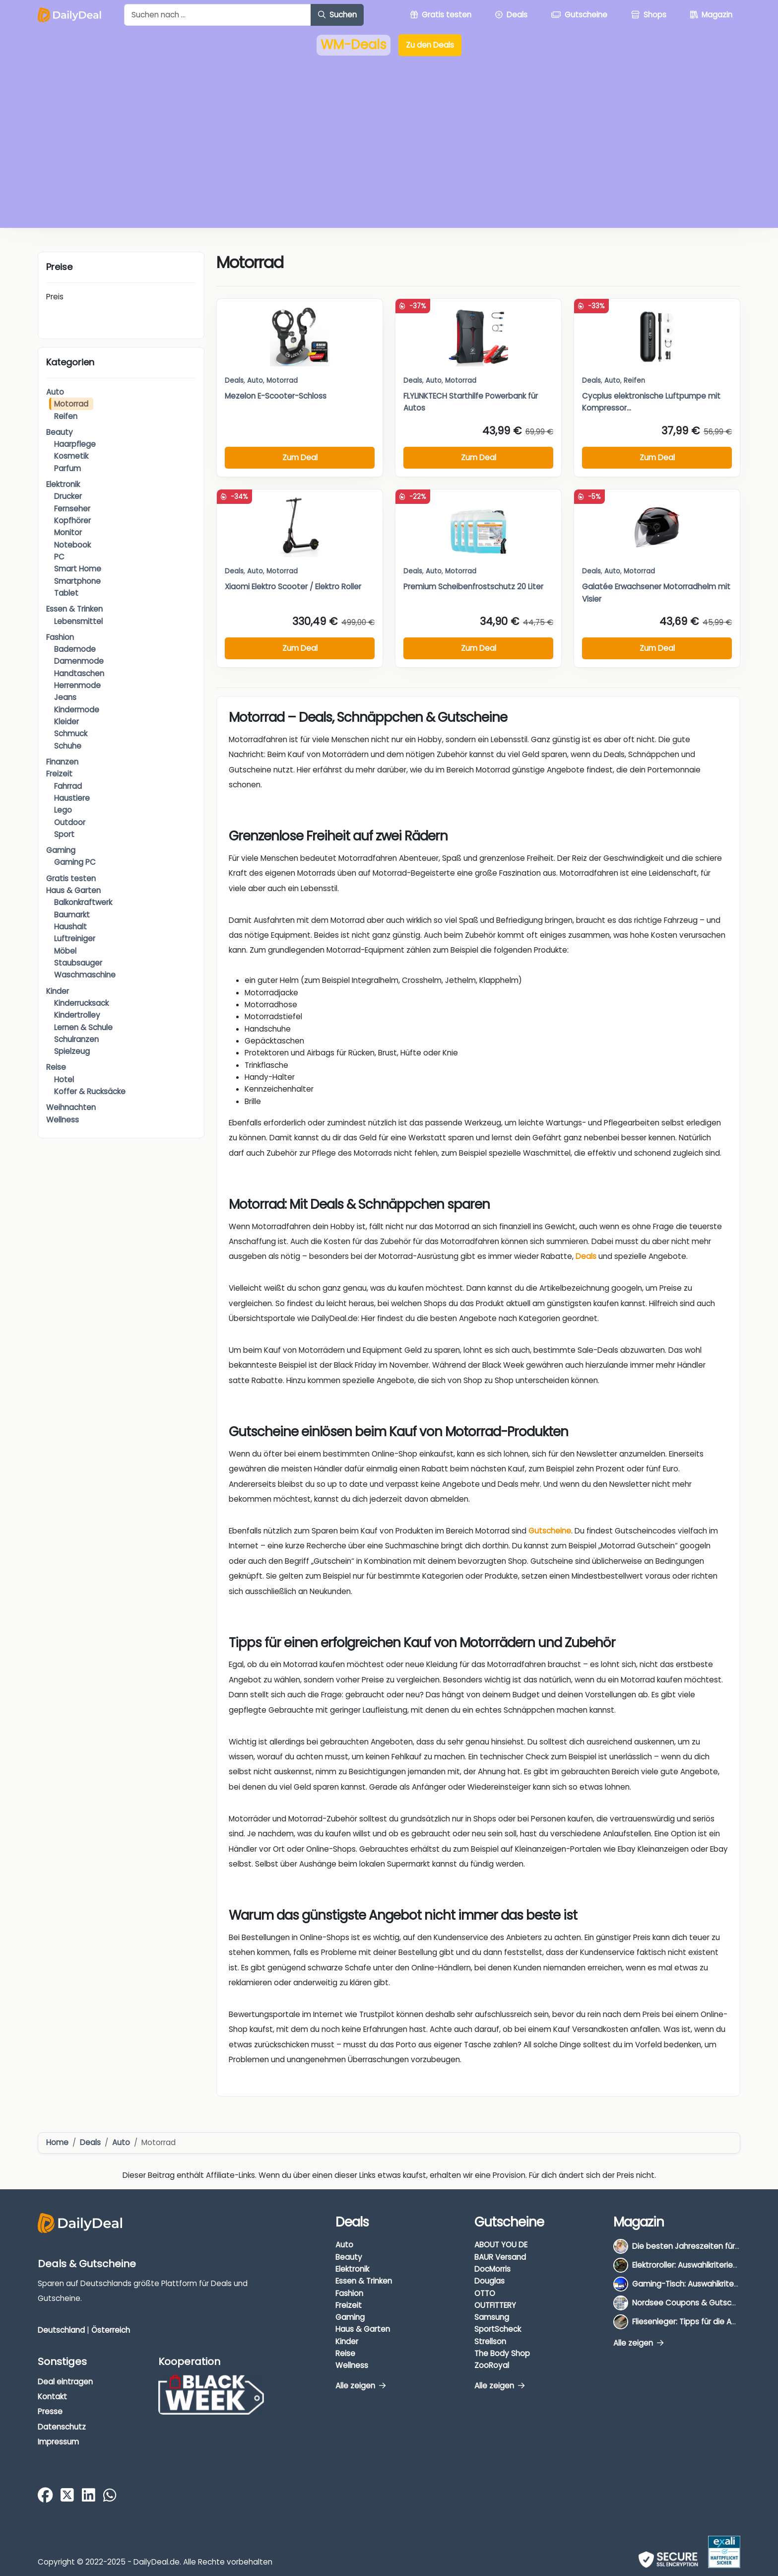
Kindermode (76, 709)
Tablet (66, 593)
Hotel (64, 1079)
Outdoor (69, 822)
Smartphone (77, 581)
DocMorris (492, 2269)
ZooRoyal (491, 2365)
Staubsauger (78, 963)
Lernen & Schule (83, 1027)
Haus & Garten (73, 890)
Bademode (75, 649)
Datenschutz (62, 2427)
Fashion (60, 637)
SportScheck (497, 2329)
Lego (63, 810)
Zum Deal (300, 457)
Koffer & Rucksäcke (90, 1091)
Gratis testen (71, 878)
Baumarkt (72, 914)
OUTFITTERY (495, 2305)
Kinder (57, 991)
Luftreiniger (74, 938)
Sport (64, 834)
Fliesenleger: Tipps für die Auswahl (694, 2321)
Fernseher (72, 508)
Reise (56, 1067)
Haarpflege (75, 444)
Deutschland (61, 2330)
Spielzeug (72, 1051)
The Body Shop (502, 2353)
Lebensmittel (78, 621)
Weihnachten (71, 1107)
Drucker (68, 496)
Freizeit (59, 773)
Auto (55, 392)
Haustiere (72, 798)
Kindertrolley (77, 1015)
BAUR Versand (500, 2257)
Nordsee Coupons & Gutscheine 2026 (702, 2303)
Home (57, 2142)
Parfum (67, 468)
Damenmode (79, 661)
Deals (234, 380)
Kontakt (52, 2396)
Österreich (110, 2330)
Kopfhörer (72, 520)
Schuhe (67, 746)
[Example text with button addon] (217, 15)
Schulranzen (76, 1039)
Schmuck (70, 733)
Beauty (59, 432)
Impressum (58, 2442)
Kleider (66, 721)
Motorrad (71, 404)
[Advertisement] (389, 149)
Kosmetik (71, 456)
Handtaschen (79, 673)
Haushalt (70, 926)
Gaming (60, 850)
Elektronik (63, 484)
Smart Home (77, 568)
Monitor (68, 532)
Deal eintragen (65, 2381)
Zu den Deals (430, 45)
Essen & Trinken (74, 609)
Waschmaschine (85, 975)
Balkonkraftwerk (83, 902)
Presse (50, 2411)
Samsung (491, 2317)
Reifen (65, 416)
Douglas (489, 2281)
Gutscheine (549, 1531)
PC (59, 557)
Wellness (62, 1119)
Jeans (65, 697)
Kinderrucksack (81, 1003)
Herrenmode (77, 685)
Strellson (490, 2341)
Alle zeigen (360, 2385)
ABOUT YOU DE (500, 2244)
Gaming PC (75, 862)
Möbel (65, 951)
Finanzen (62, 762)
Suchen (337, 14)
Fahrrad (68, 786)
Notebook (72, 545)
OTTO (484, 2293)
